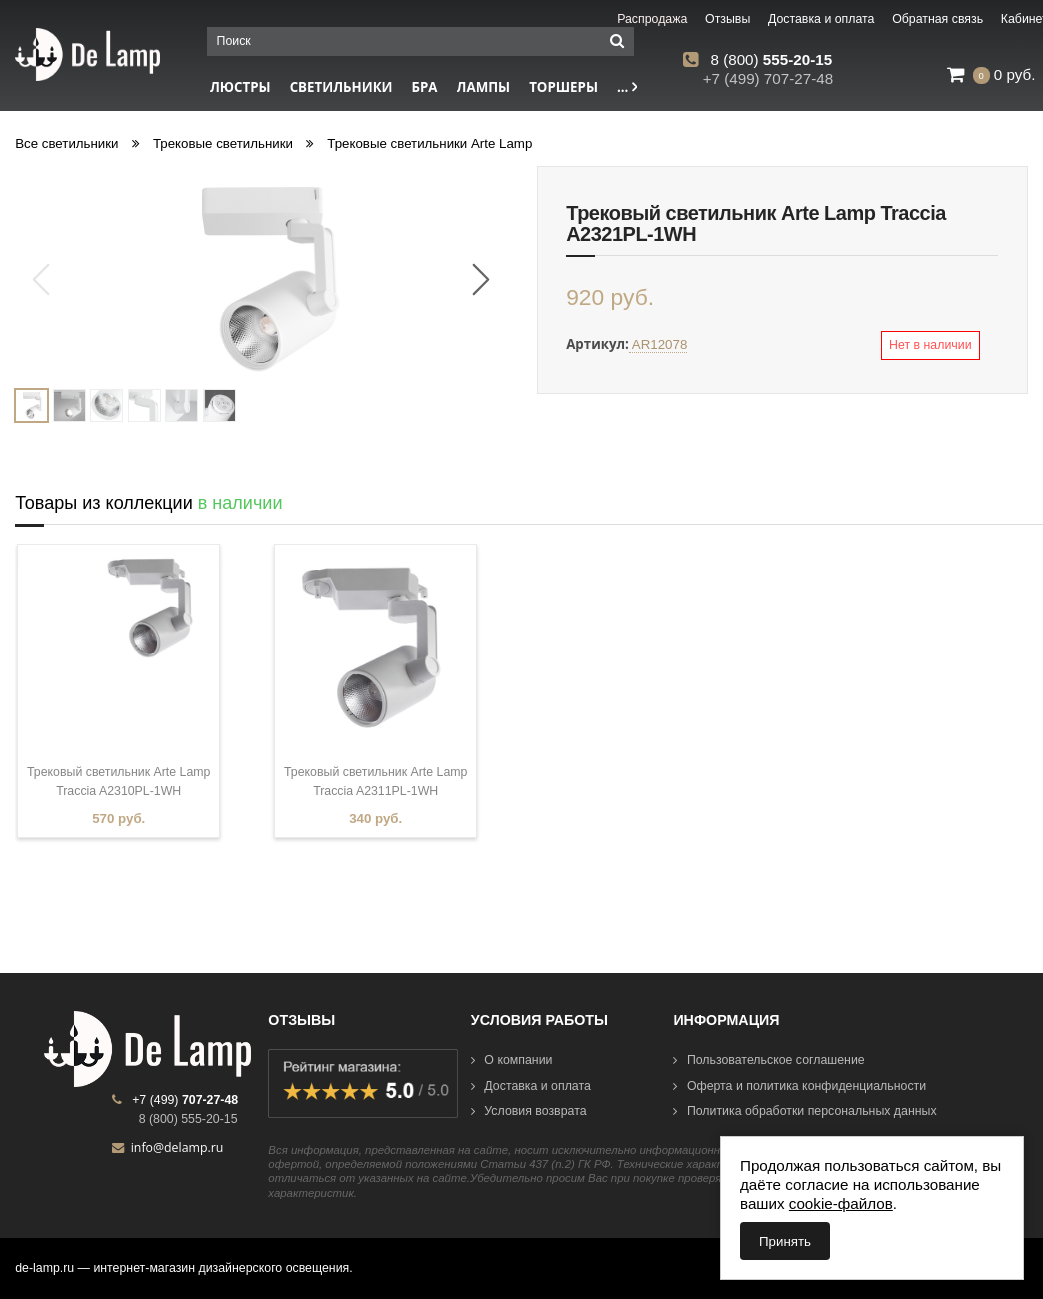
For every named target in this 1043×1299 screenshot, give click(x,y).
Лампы (484, 87)
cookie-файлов (841, 1203)
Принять (785, 1241)
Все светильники (66, 143)
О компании (512, 1060)
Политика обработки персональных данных (804, 1111)
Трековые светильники (223, 143)
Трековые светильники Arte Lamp (429, 143)
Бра (425, 87)
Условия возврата (529, 1111)
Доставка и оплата (531, 1086)
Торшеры (563, 87)
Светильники (341, 87)
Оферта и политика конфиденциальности (799, 1086)
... (627, 87)
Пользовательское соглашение (768, 1060)
